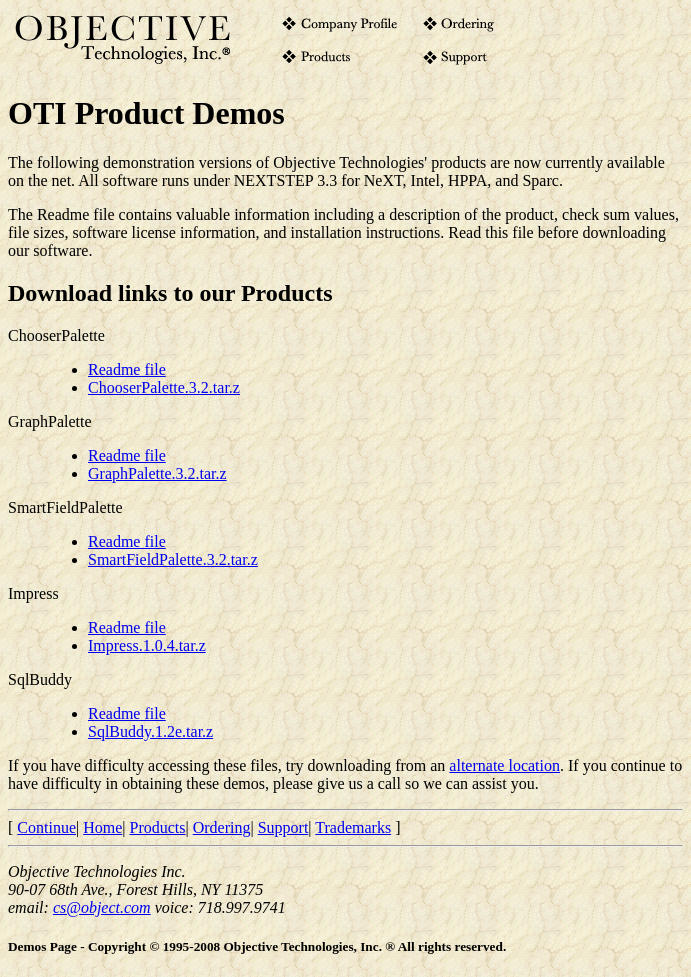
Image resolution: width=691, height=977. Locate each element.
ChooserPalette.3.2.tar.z (164, 387)
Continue (46, 827)
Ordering (222, 827)
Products (158, 827)
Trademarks (353, 827)
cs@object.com (102, 907)
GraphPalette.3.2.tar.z (157, 473)
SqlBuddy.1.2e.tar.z (150, 731)
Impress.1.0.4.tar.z (147, 645)
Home (102, 827)
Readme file (127, 369)
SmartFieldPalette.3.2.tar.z (173, 559)
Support (283, 827)
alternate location (504, 765)
